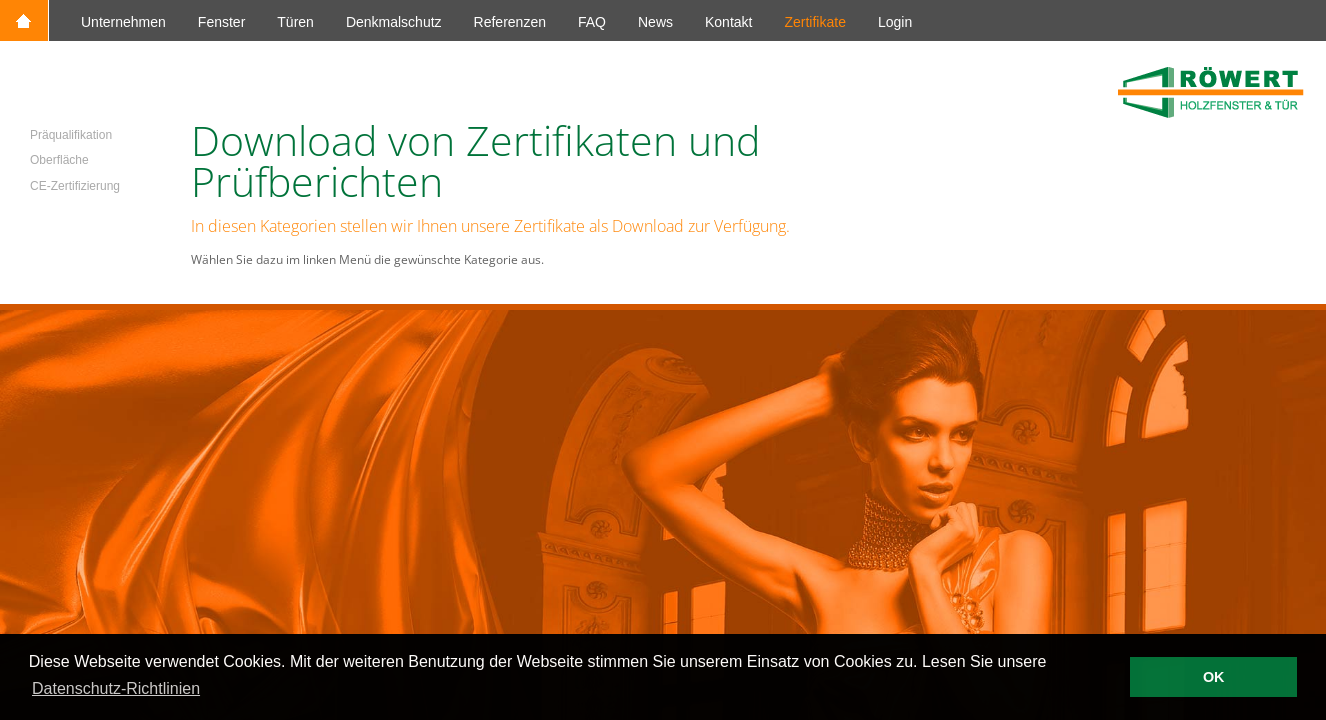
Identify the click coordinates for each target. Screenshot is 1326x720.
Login (895, 22)
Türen (295, 22)
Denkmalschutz (394, 22)
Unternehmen (123, 22)
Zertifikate (814, 22)
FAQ (592, 22)
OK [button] (1214, 677)
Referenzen (510, 22)
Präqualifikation (71, 135)
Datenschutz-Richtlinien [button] (116, 688)
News (655, 22)
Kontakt (728, 22)
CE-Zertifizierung (75, 186)
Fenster (221, 22)
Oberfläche (59, 160)
